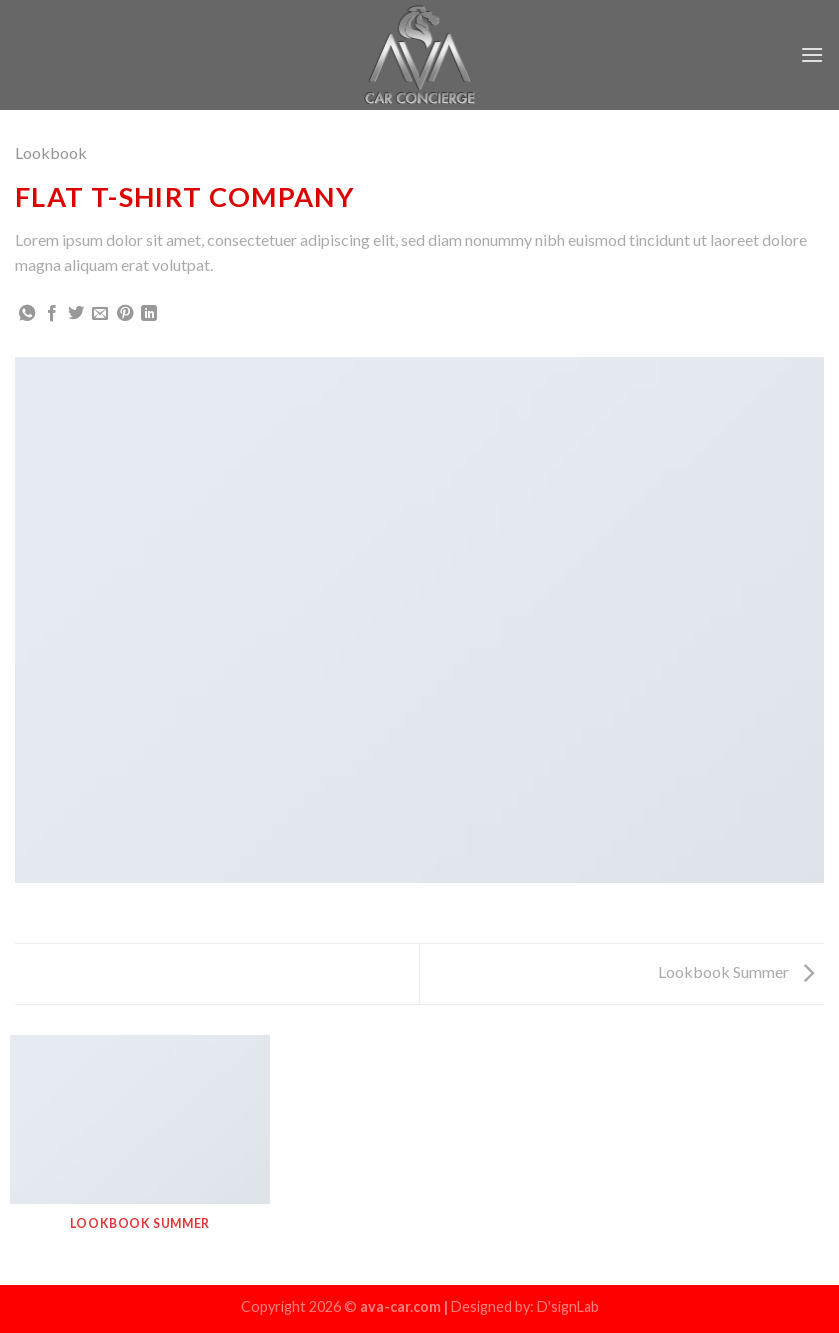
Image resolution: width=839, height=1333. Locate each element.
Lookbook (51, 152)
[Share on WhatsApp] (27, 314)
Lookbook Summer (736, 971)
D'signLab (568, 1306)
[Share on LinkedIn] (149, 314)
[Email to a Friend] (100, 314)
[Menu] (812, 54)
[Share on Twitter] (76, 314)
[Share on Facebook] (52, 314)
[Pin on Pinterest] (125, 314)
